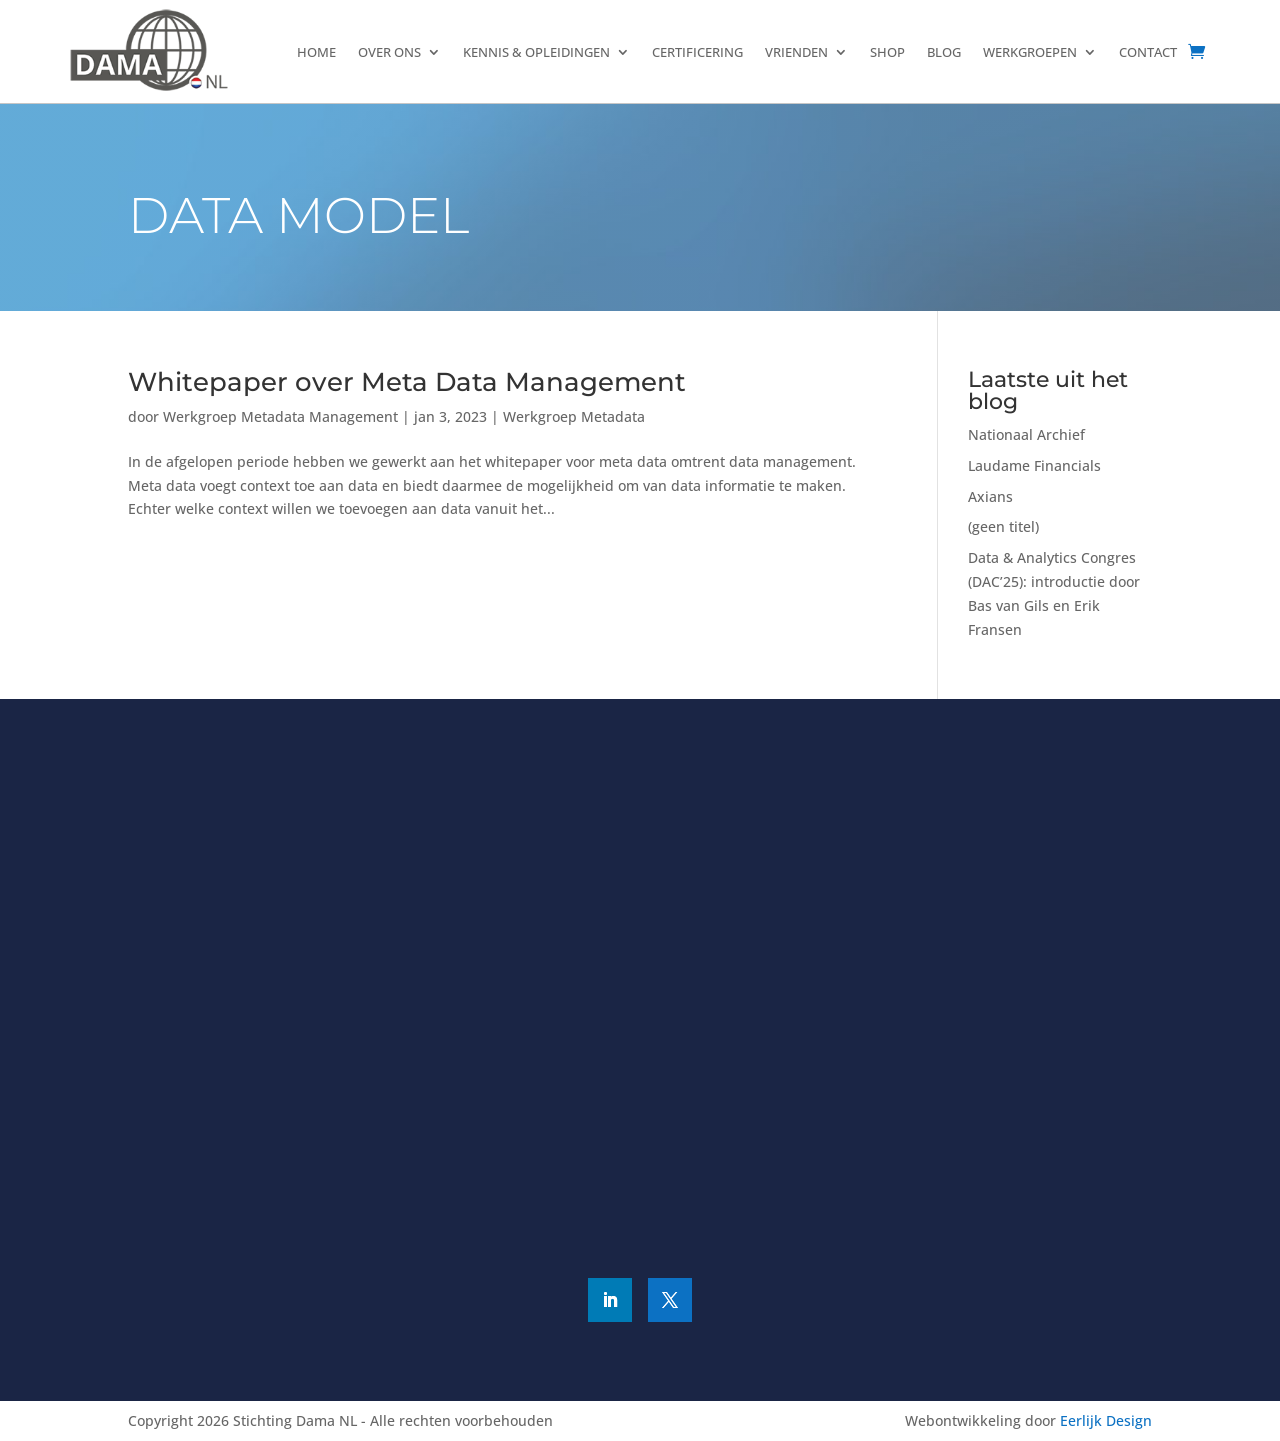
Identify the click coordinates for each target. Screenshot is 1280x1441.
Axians (990, 496)
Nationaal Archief (1026, 434)
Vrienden (796, 52)
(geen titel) (1003, 526)
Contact (1148, 52)
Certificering (697, 52)
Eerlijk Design (1106, 1420)
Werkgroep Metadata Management (280, 416)
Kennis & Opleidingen (536, 52)
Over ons (389, 52)
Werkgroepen (1030, 52)
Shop (887, 52)
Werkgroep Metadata (574, 416)
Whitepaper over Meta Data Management (407, 382)
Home (316, 52)
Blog (944, 52)
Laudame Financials (1034, 465)
